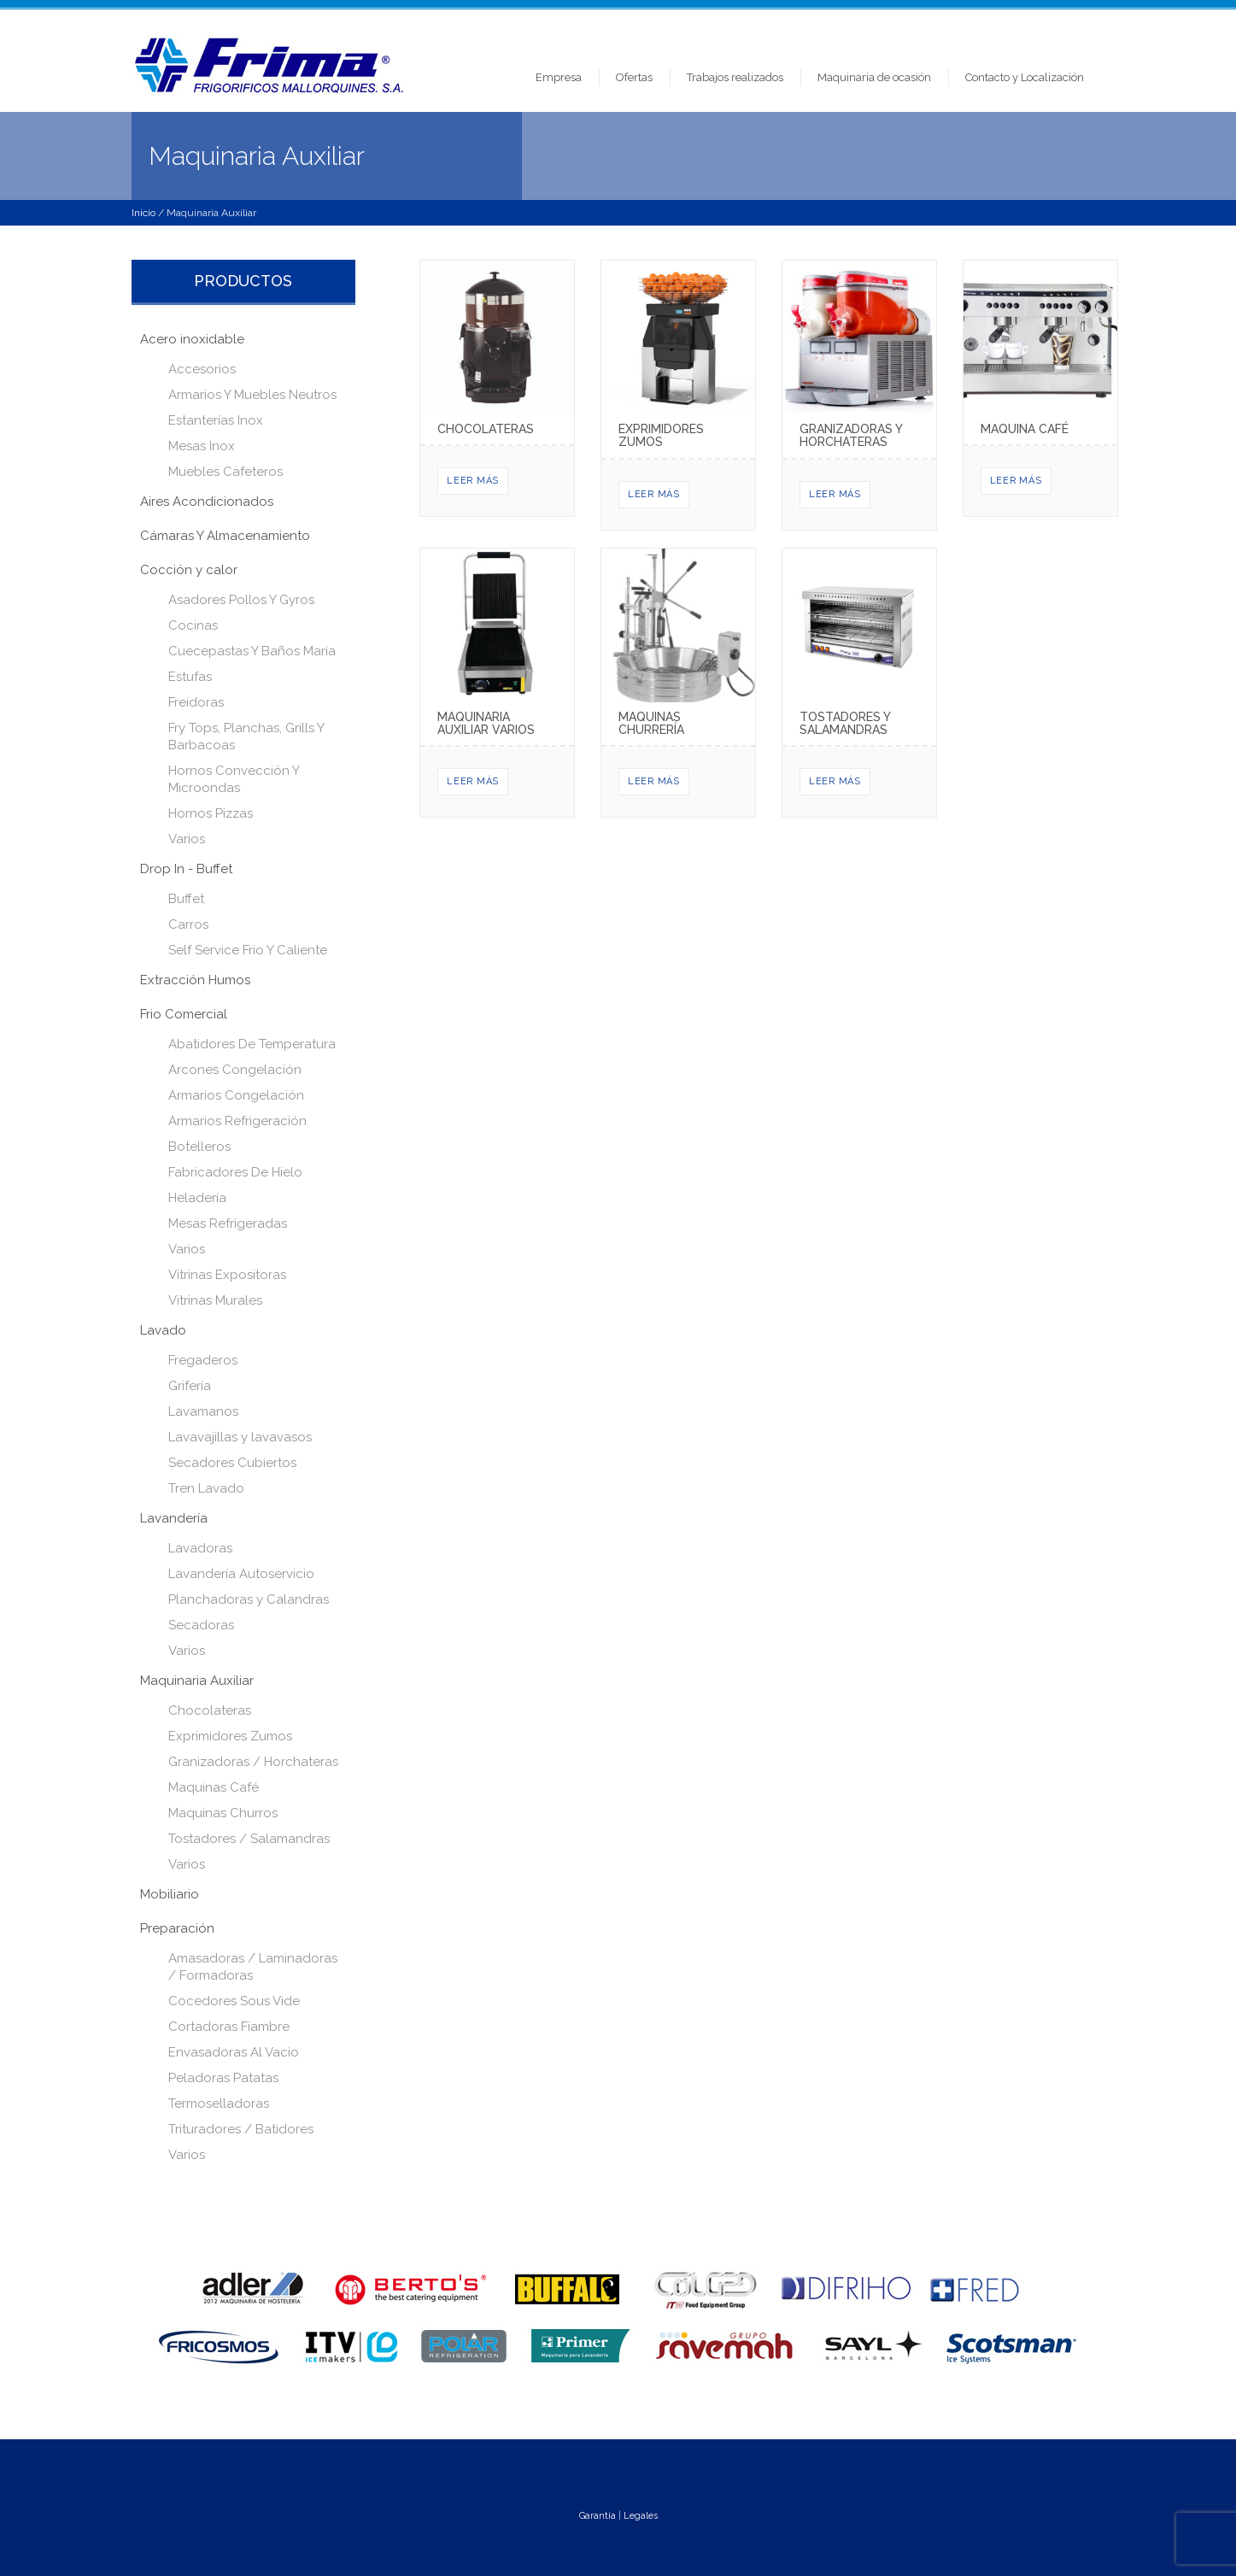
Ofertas (634, 77)
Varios (186, 839)
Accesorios (202, 369)
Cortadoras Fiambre (229, 2026)
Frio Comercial (183, 1014)
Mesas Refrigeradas (227, 1223)
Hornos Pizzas (210, 813)
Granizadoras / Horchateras (253, 1761)
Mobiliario (169, 1894)
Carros (188, 924)
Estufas (190, 676)
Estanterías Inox (215, 420)
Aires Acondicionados (206, 501)
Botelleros (199, 1146)
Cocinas (193, 625)
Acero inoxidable (192, 339)
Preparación (177, 1928)
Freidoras (196, 702)
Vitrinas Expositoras (227, 1274)
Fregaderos (202, 1360)
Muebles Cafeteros (225, 471)
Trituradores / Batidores (240, 2129)
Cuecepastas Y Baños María (252, 651)
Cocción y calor (188, 570)
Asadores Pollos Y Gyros (241, 599)
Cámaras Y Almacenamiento (225, 535)
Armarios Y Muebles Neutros (252, 394)
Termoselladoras (218, 2103)
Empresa (559, 77)
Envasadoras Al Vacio (233, 2052)
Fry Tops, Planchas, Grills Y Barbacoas (246, 736)
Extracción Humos (195, 980)
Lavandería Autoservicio (241, 1573)
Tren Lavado (206, 1488)
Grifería (189, 1386)
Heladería (197, 1198)
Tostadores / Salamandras (249, 1838)
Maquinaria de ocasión (874, 77)
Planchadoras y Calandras (248, 1599)
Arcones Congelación (235, 1069)
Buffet (186, 899)
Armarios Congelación (236, 1095)
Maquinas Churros (223, 1813)
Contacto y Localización (1024, 77)
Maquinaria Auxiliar (197, 1680)
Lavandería (174, 1518)
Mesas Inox (201, 446)
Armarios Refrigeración (237, 1121)
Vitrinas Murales (215, 1300)
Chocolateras (209, 1710)
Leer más (473, 480)
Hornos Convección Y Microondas (233, 779)
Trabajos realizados (735, 77)
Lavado (163, 1330)
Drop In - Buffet (186, 869)
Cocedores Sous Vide (234, 2001)
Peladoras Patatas (223, 2078)
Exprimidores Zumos (230, 1736)
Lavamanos (203, 1411)
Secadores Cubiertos (232, 1462)
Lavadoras (200, 1548)
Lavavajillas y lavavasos (240, 1437)
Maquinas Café (213, 1787)
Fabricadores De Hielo (235, 1172)
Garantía (597, 2515)
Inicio (143, 213)
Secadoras (201, 1625)
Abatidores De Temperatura (252, 1044)
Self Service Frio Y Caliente (247, 950)
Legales (641, 2515)
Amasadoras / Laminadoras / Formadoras (252, 1967)
